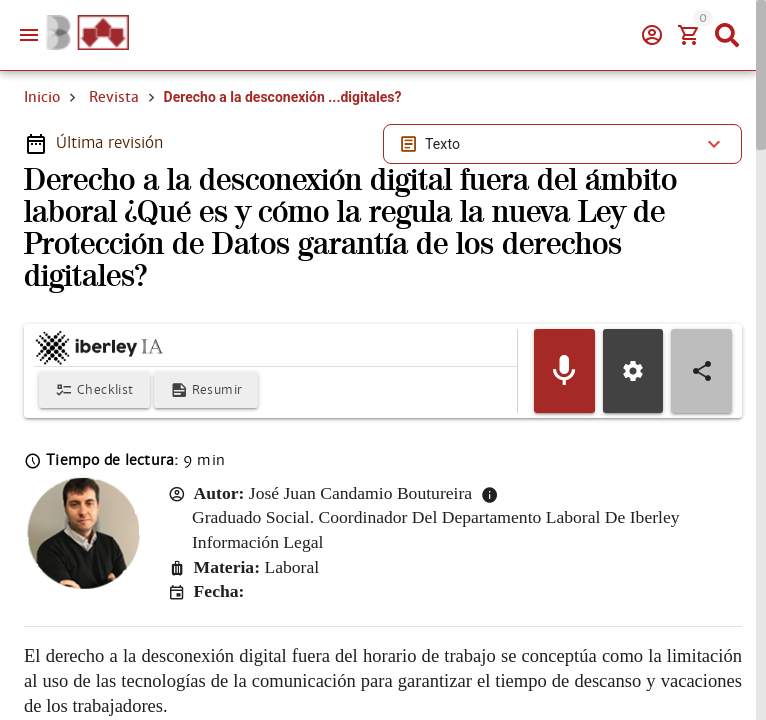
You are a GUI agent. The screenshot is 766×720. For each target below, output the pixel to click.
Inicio (42, 97)
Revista (114, 97)
